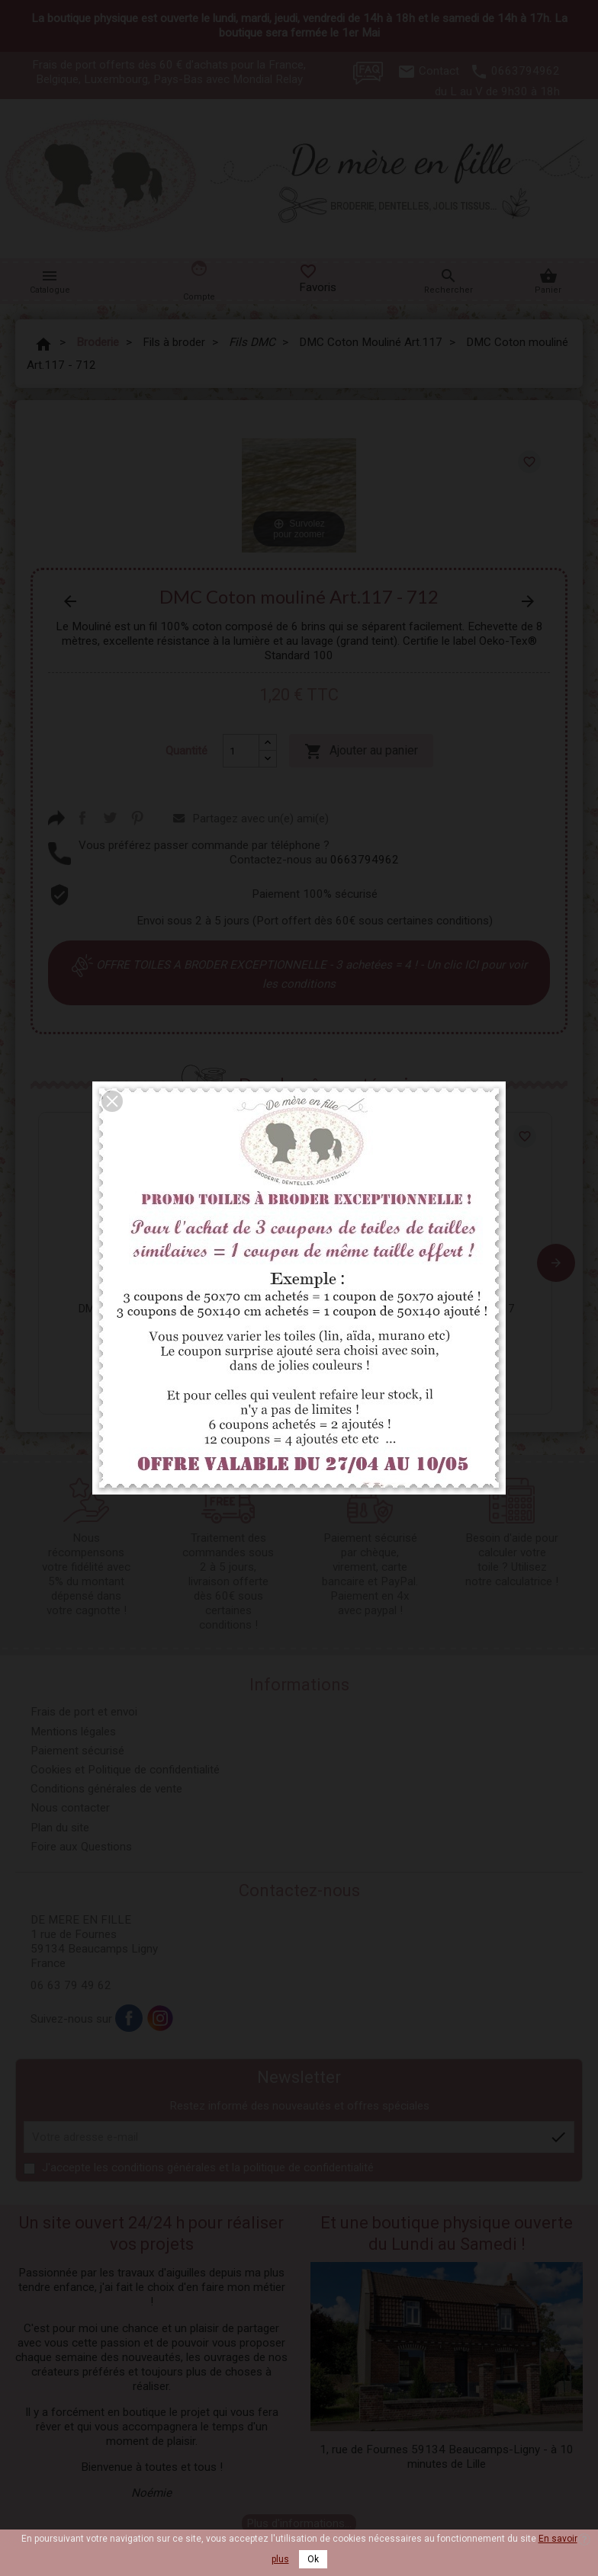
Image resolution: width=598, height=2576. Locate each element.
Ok (313, 2559)
